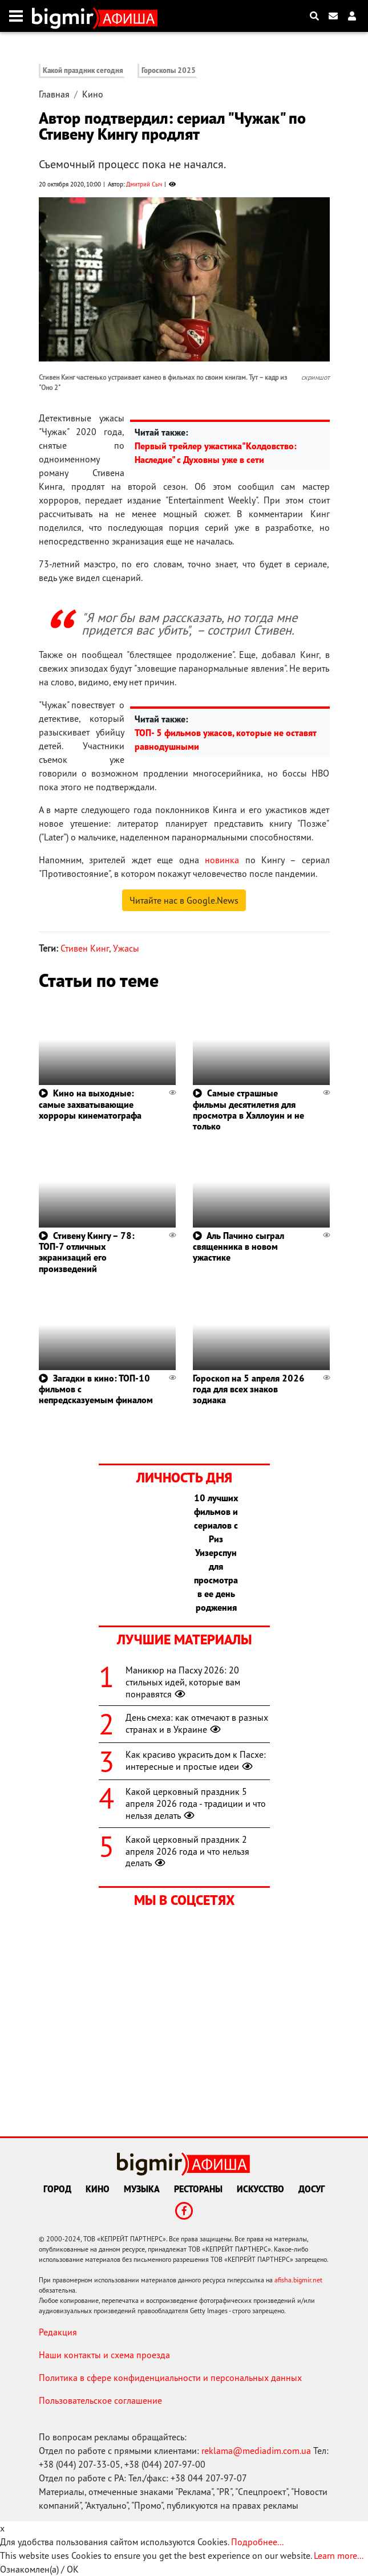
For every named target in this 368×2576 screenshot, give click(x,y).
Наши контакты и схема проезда (104, 2354)
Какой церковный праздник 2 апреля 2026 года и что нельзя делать (187, 1851)
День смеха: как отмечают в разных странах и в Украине (197, 1723)
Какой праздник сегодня (83, 70)
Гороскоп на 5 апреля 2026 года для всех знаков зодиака (249, 1388)
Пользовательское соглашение (100, 2400)
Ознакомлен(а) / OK (39, 2569)
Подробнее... (257, 2541)
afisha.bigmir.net (298, 2280)
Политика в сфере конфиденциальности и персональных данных (170, 2377)
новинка (222, 860)
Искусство (260, 2189)
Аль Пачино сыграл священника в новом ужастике (238, 1246)
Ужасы (126, 948)
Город (57, 2189)
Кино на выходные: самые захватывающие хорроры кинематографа (90, 1103)
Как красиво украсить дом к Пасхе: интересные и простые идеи (196, 1760)
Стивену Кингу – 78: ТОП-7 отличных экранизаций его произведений (87, 1252)
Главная (54, 94)
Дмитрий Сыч (144, 184)
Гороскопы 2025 (168, 70)
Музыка (142, 2189)
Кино (92, 94)
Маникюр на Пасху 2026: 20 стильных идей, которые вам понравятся (183, 1682)
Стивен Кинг (84, 948)
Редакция (58, 2332)
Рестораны (198, 2189)
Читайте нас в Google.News (184, 900)
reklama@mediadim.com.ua (256, 2450)
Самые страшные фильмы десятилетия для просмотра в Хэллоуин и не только (248, 1109)
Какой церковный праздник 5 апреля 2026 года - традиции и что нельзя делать (196, 1803)
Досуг (311, 2189)
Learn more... (338, 2555)
